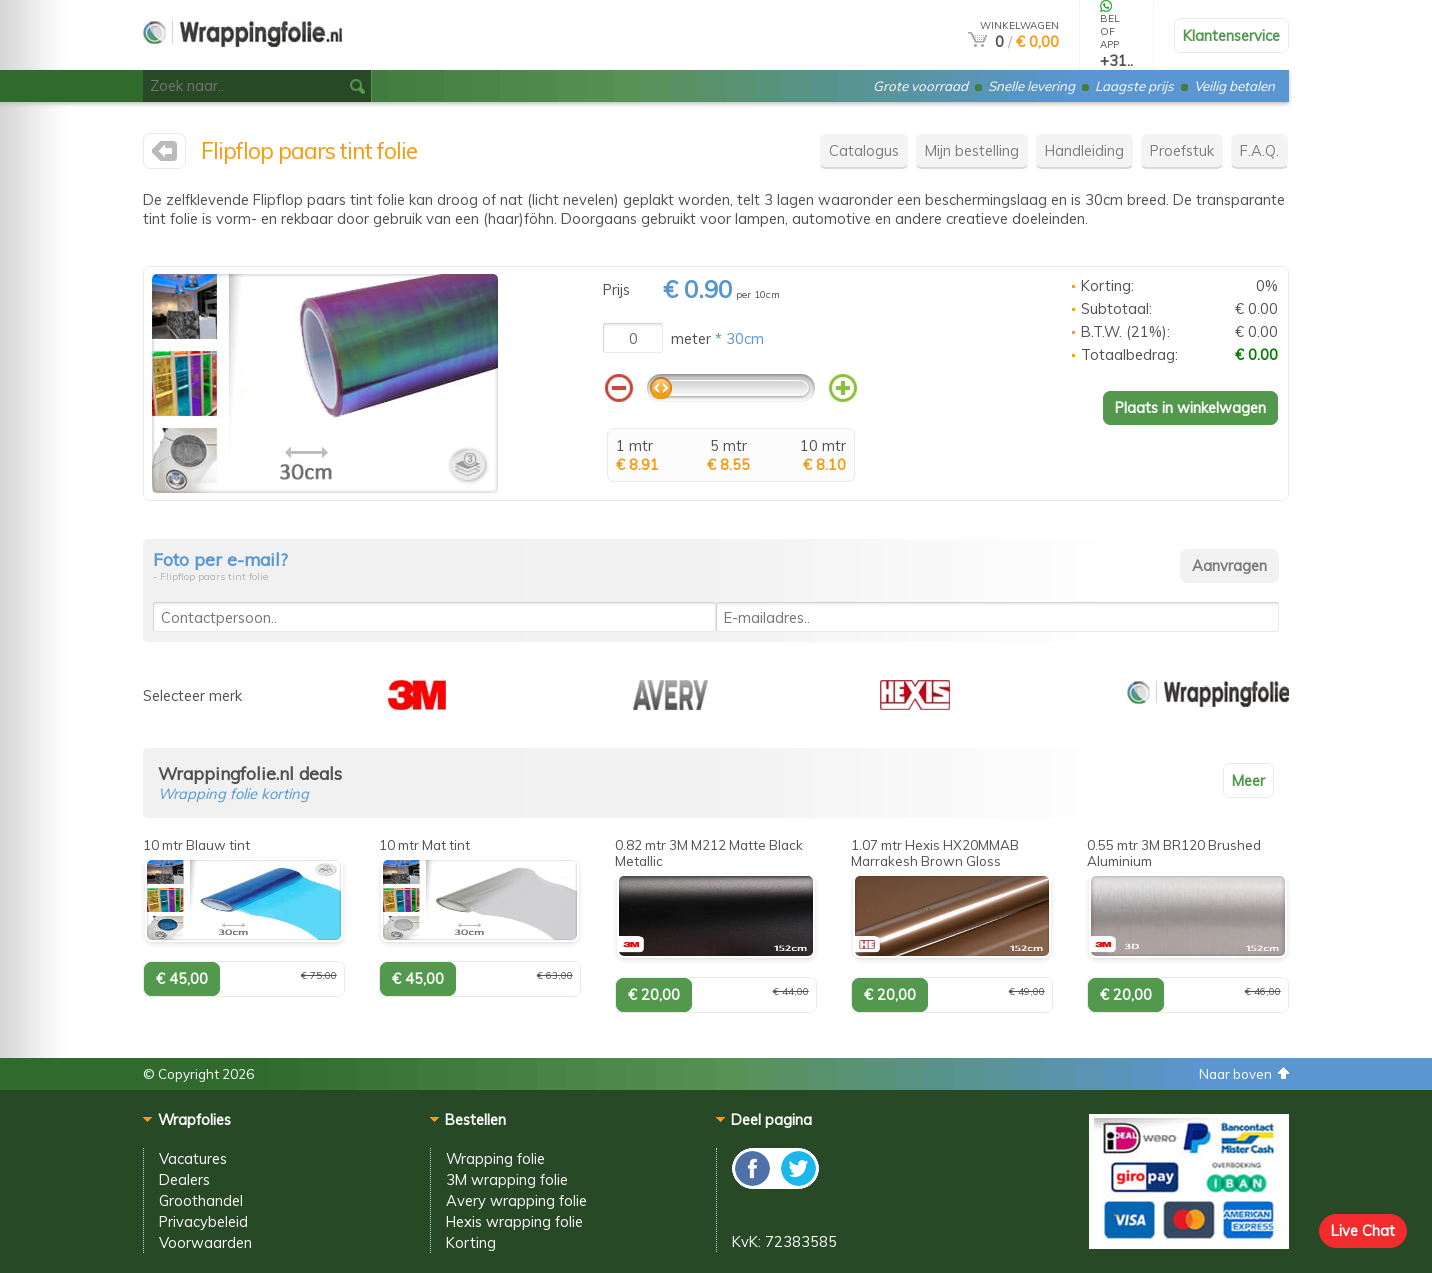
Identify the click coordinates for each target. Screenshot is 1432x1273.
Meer (1248, 780)
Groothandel (201, 1200)
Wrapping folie (495, 1158)
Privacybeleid (203, 1221)
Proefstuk (1182, 150)
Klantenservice (1231, 35)
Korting (471, 1242)
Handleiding (1084, 150)
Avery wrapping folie (516, 1200)
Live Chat (1363, 1230)
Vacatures (193, 1158)
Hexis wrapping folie (514, 1221)
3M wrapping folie (507, 1179)
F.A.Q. (1259, 150)
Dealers (184, 1179)
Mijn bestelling (972, 150)
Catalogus (864, 150)
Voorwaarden (205, 1242)
